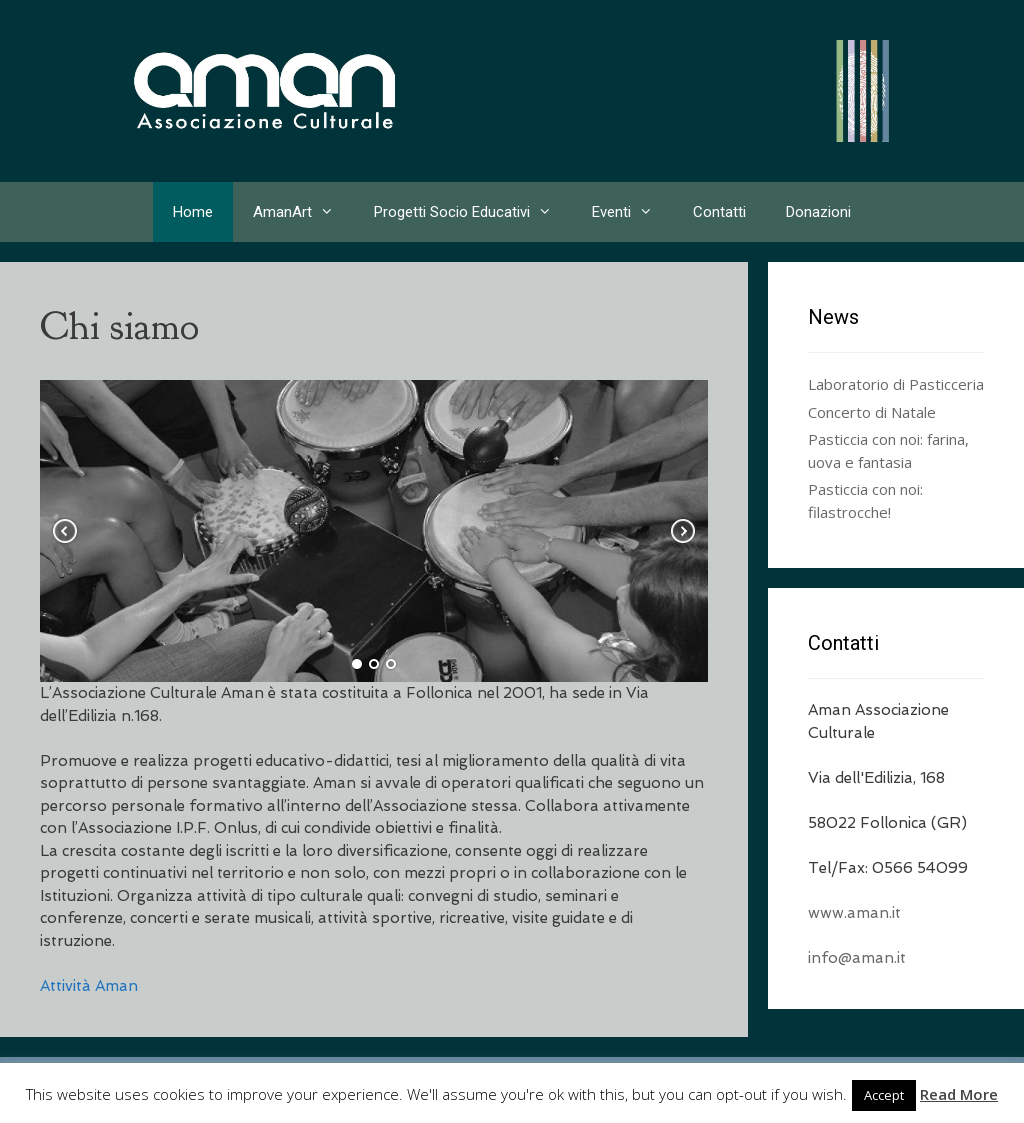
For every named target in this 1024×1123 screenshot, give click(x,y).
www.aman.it (854, 913)
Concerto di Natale (872, 412)
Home (193, 212)
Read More (959, 1094)
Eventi (632, 212)
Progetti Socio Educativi (473, 212)
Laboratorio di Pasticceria (896, 384)
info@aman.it (857, 958)
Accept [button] (884, 1095)
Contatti (719, 212)
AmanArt (303, 212)
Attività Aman (89, 986)
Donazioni (818, 212)
